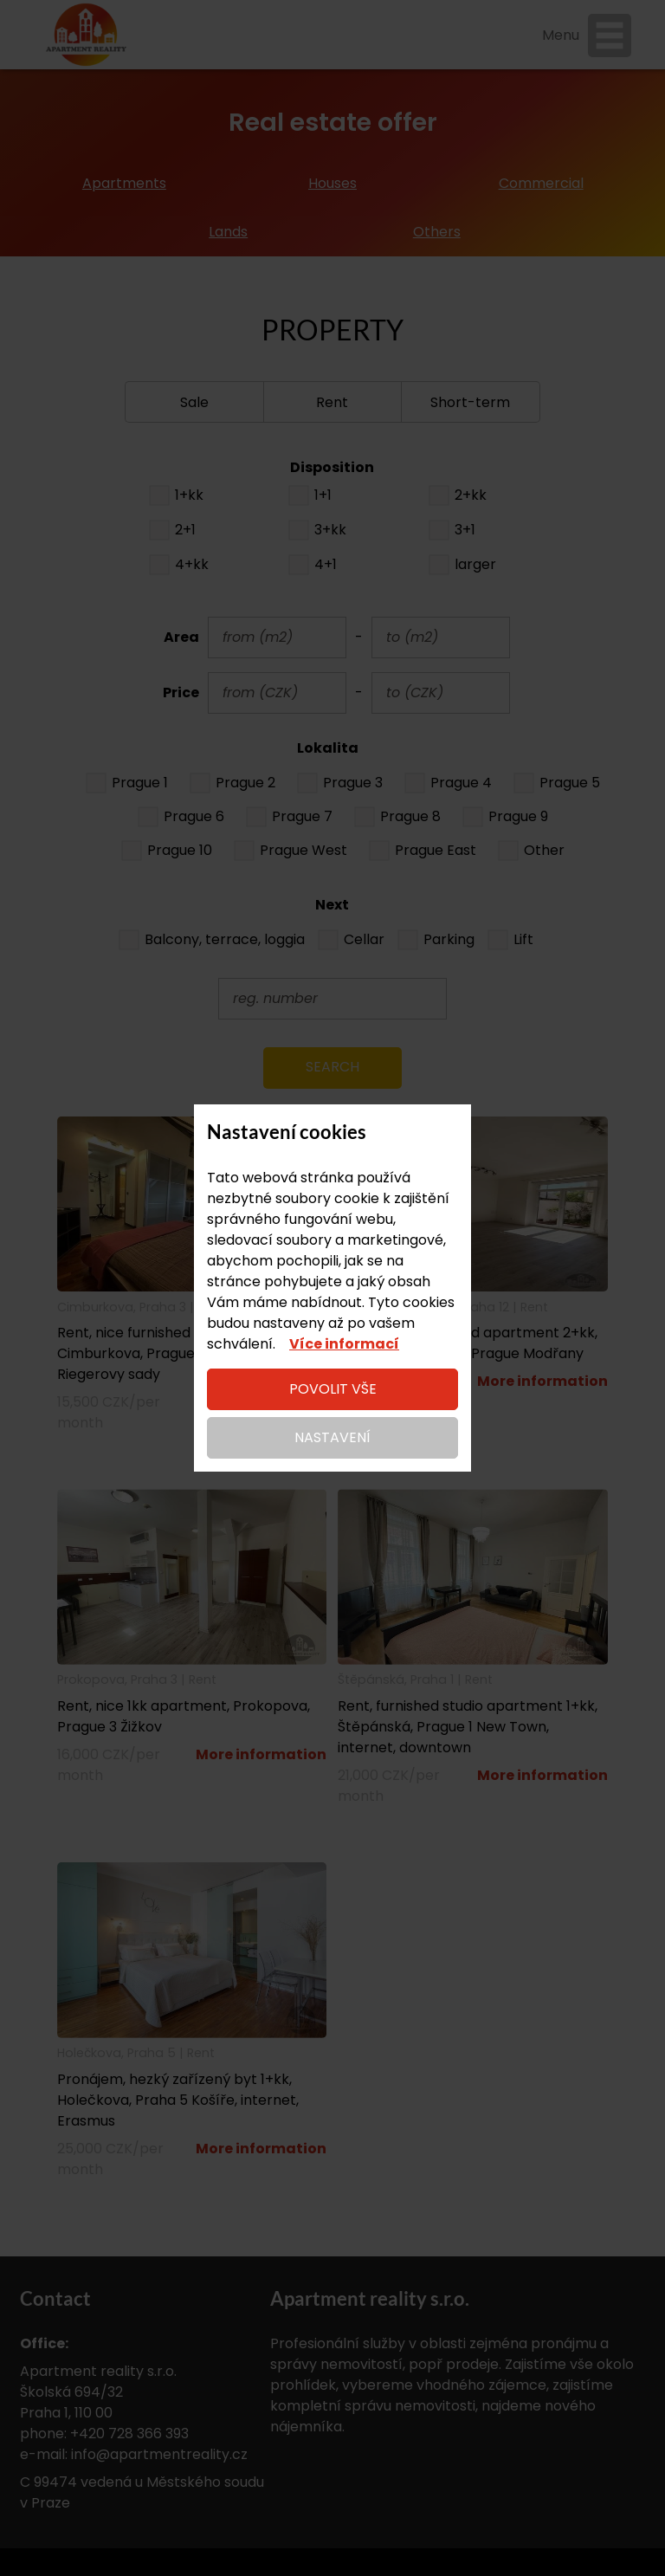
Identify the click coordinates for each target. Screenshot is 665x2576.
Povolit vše (333, 1389)
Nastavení (332, 1437)
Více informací (344, 1344)
